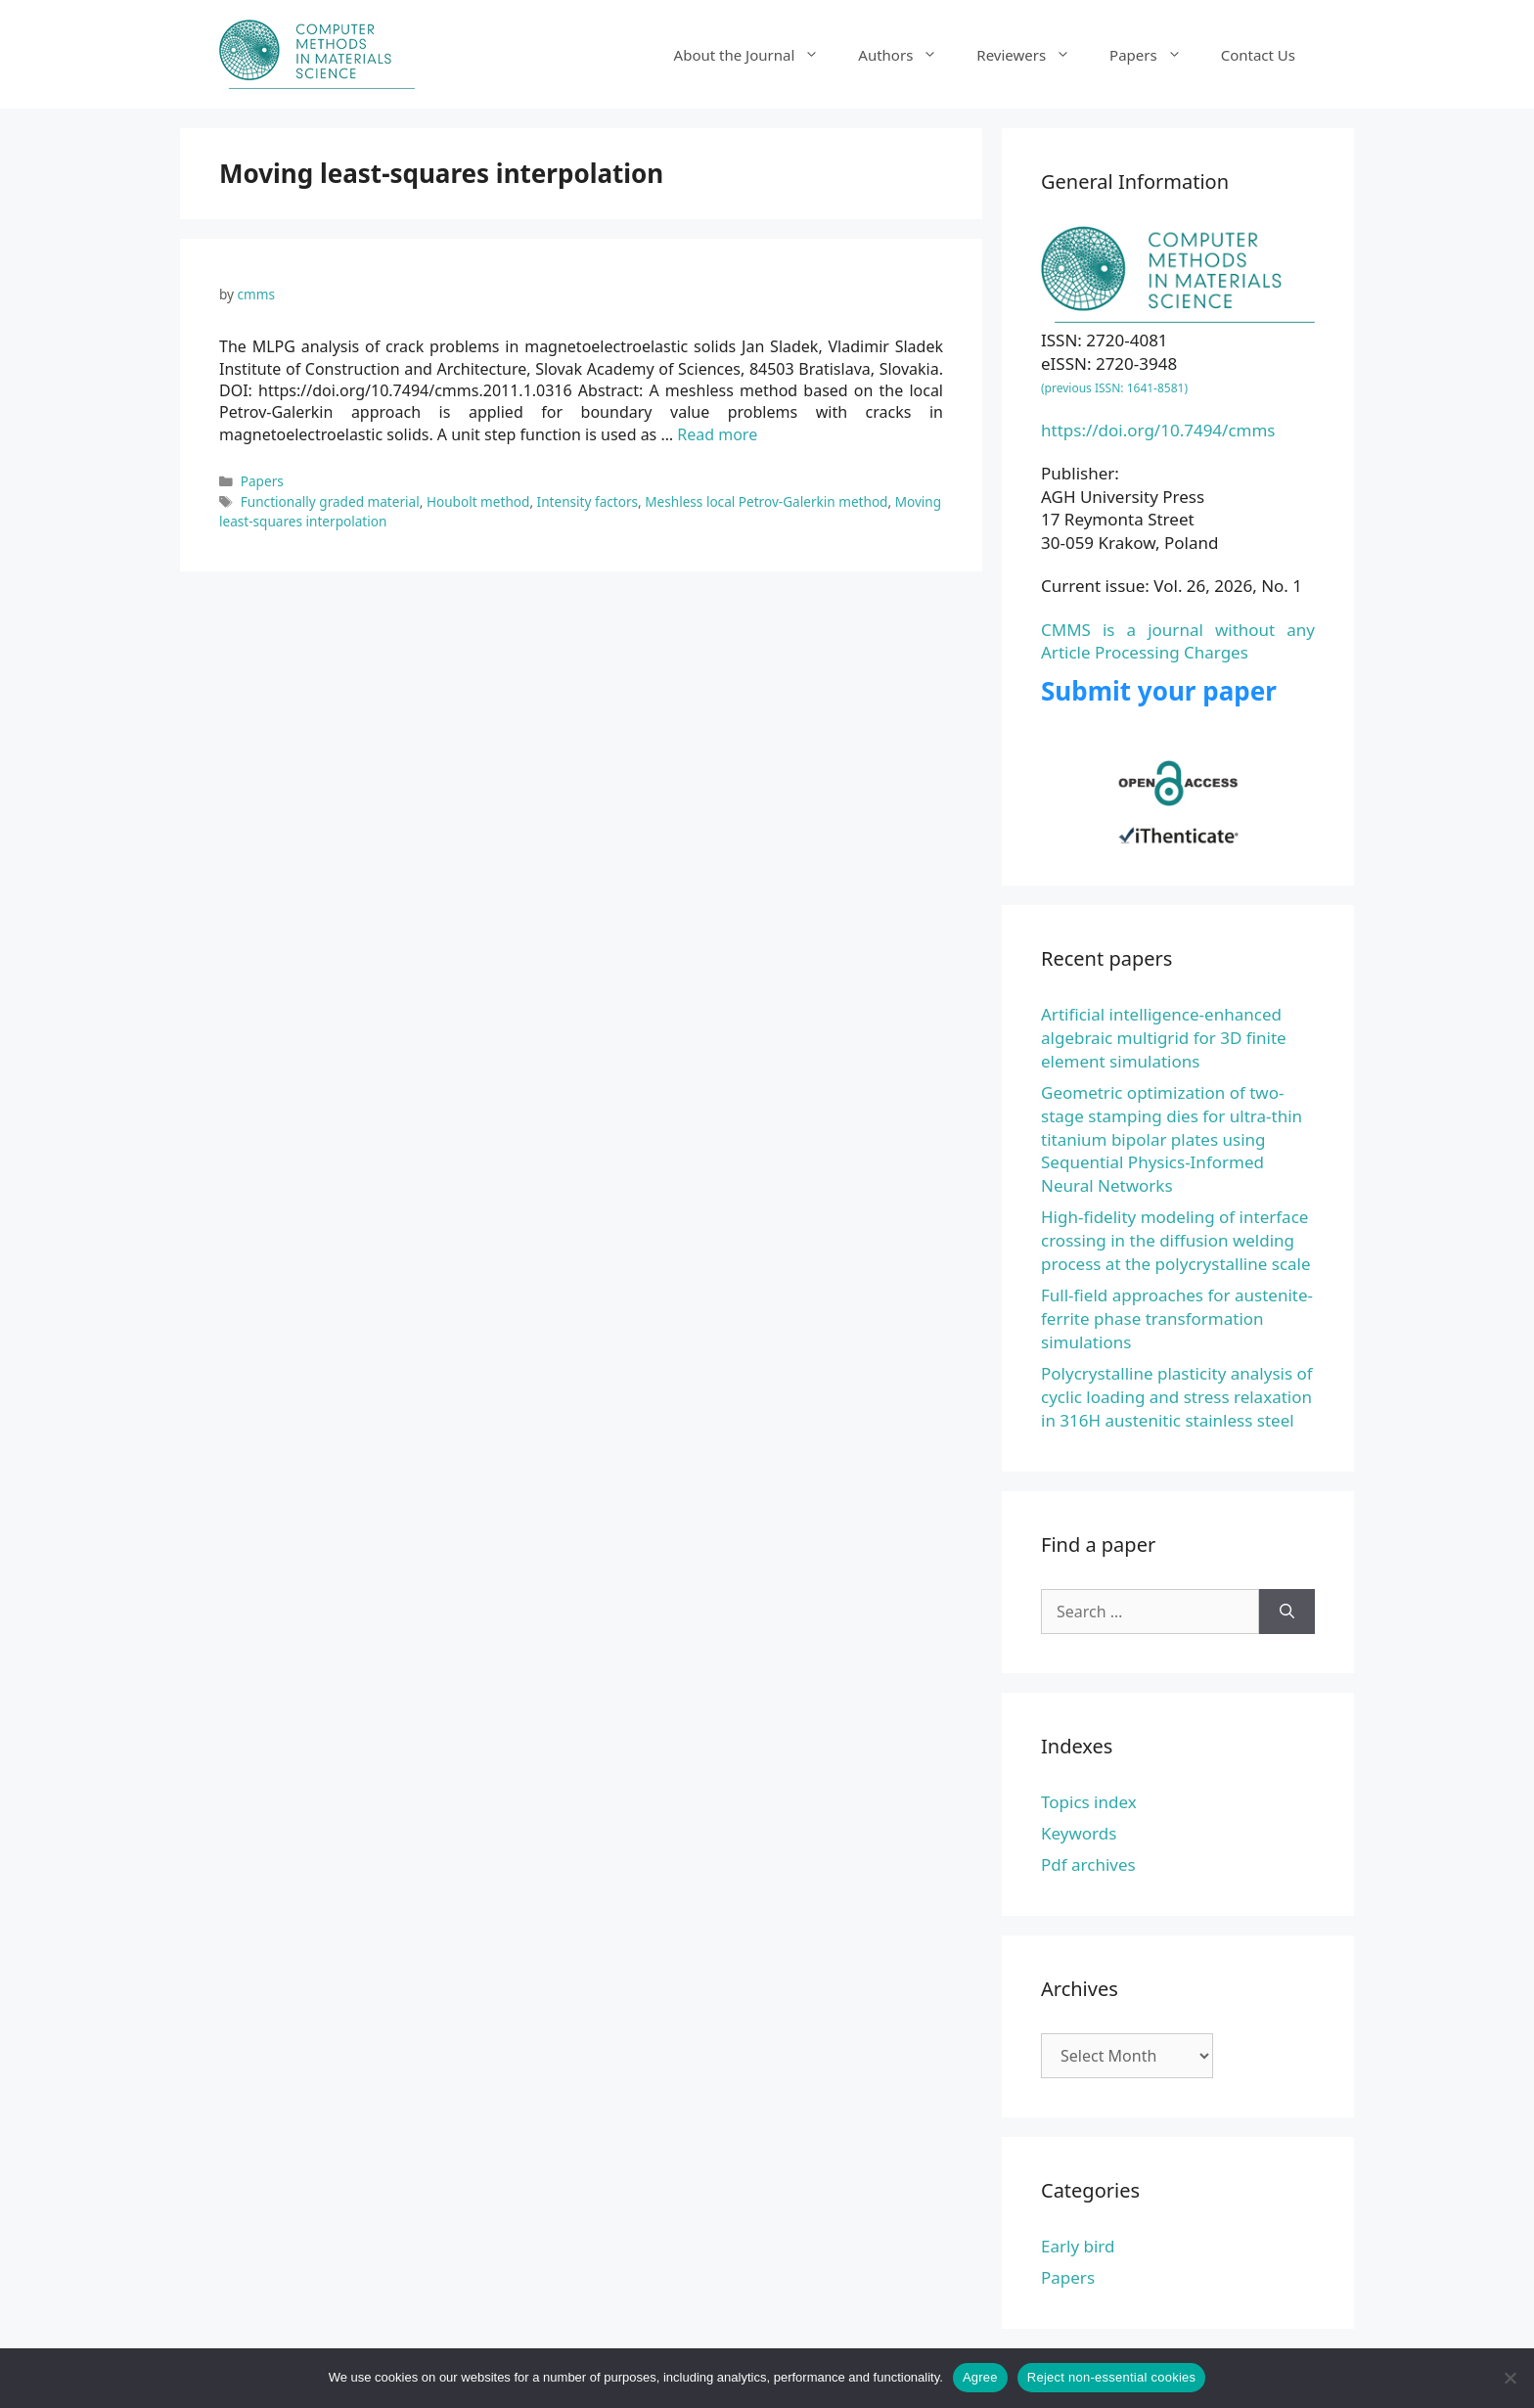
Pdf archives (1088, 1864)
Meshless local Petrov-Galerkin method (766, 501)
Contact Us (1258, 55)
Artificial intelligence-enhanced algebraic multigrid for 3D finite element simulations (1163, 1037)
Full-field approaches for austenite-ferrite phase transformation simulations (1177, 1318)
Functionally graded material (330, 501)
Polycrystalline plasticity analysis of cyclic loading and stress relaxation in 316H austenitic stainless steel (1177, 1396)
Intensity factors (587, 501)
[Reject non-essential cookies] (1509, 2377)
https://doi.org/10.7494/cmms (1158, 430)
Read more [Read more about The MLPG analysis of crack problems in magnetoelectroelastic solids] (717, 434)
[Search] (1287, 1611)
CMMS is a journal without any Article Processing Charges (1178, 641)
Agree (980, 2377)
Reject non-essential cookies (1111, 2377)
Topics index (1089, 1802)
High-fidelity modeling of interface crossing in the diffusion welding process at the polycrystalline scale (1176, 1240)
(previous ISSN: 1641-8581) (1114, 388)
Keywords (1078, 1833)
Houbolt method (478, 501)
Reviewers (1033, 54)
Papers (1155, 54)
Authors (907, 54)
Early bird (1077, 2246)
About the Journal (756, 54)
